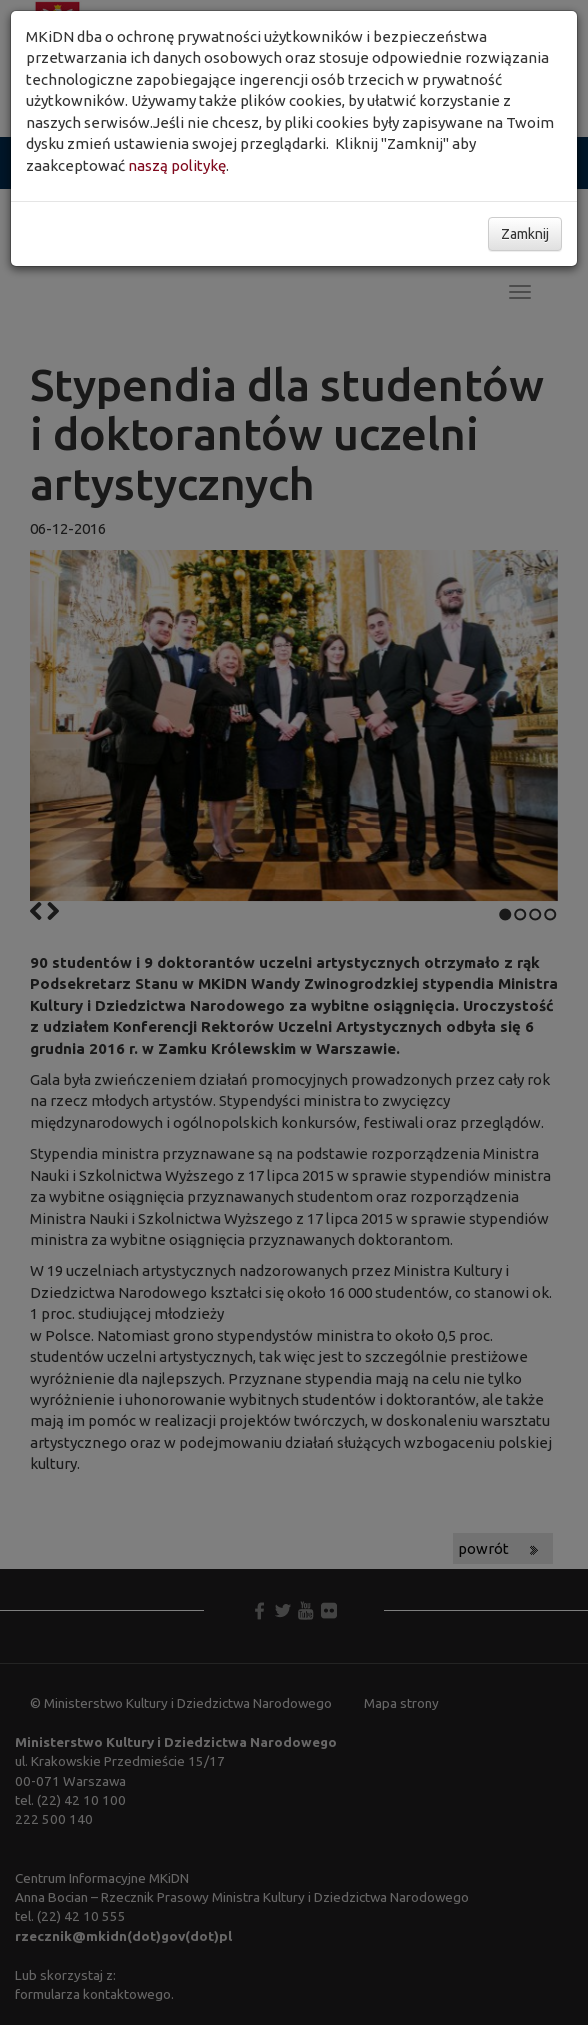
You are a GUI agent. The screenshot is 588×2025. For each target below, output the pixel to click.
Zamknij (525, 234)
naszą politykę (177, 165)
